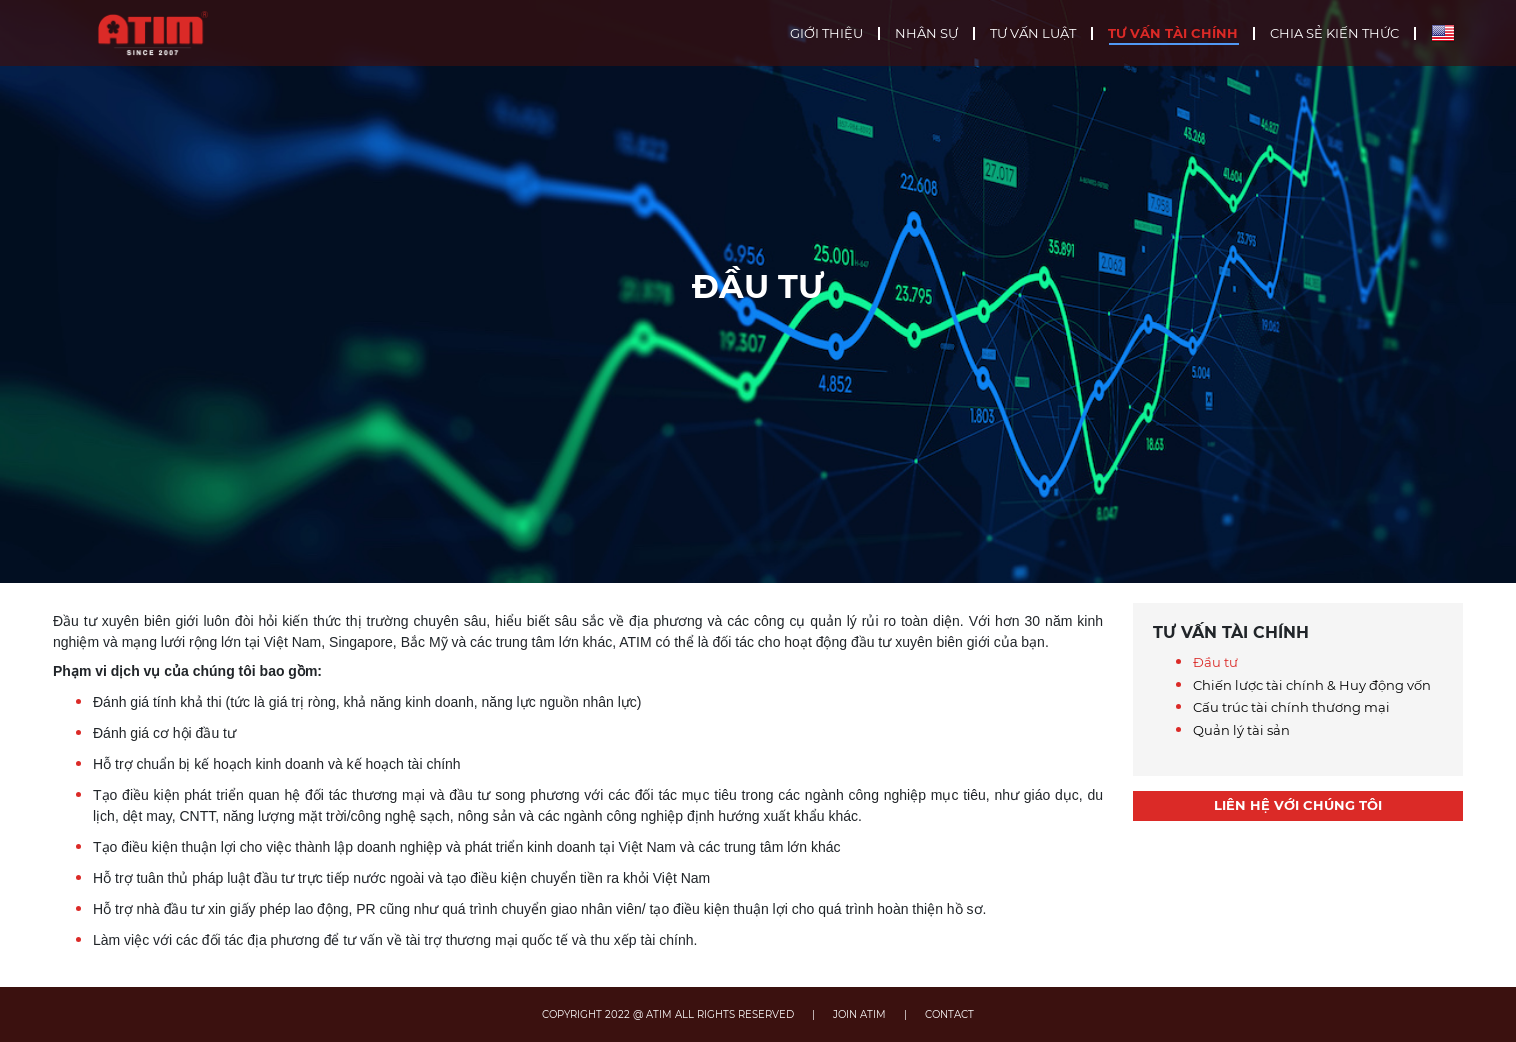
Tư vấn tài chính (1173, 33)
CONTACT (949, 1014)
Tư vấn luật (1033, 33)
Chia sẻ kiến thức (1334, 33)
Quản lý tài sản (1241, 730)
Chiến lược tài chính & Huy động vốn (1312, 685)
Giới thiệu (826, 33)
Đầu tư (1215, 662)
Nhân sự (926, 33)
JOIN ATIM (859, 1014)
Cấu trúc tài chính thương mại (1291, 707)
